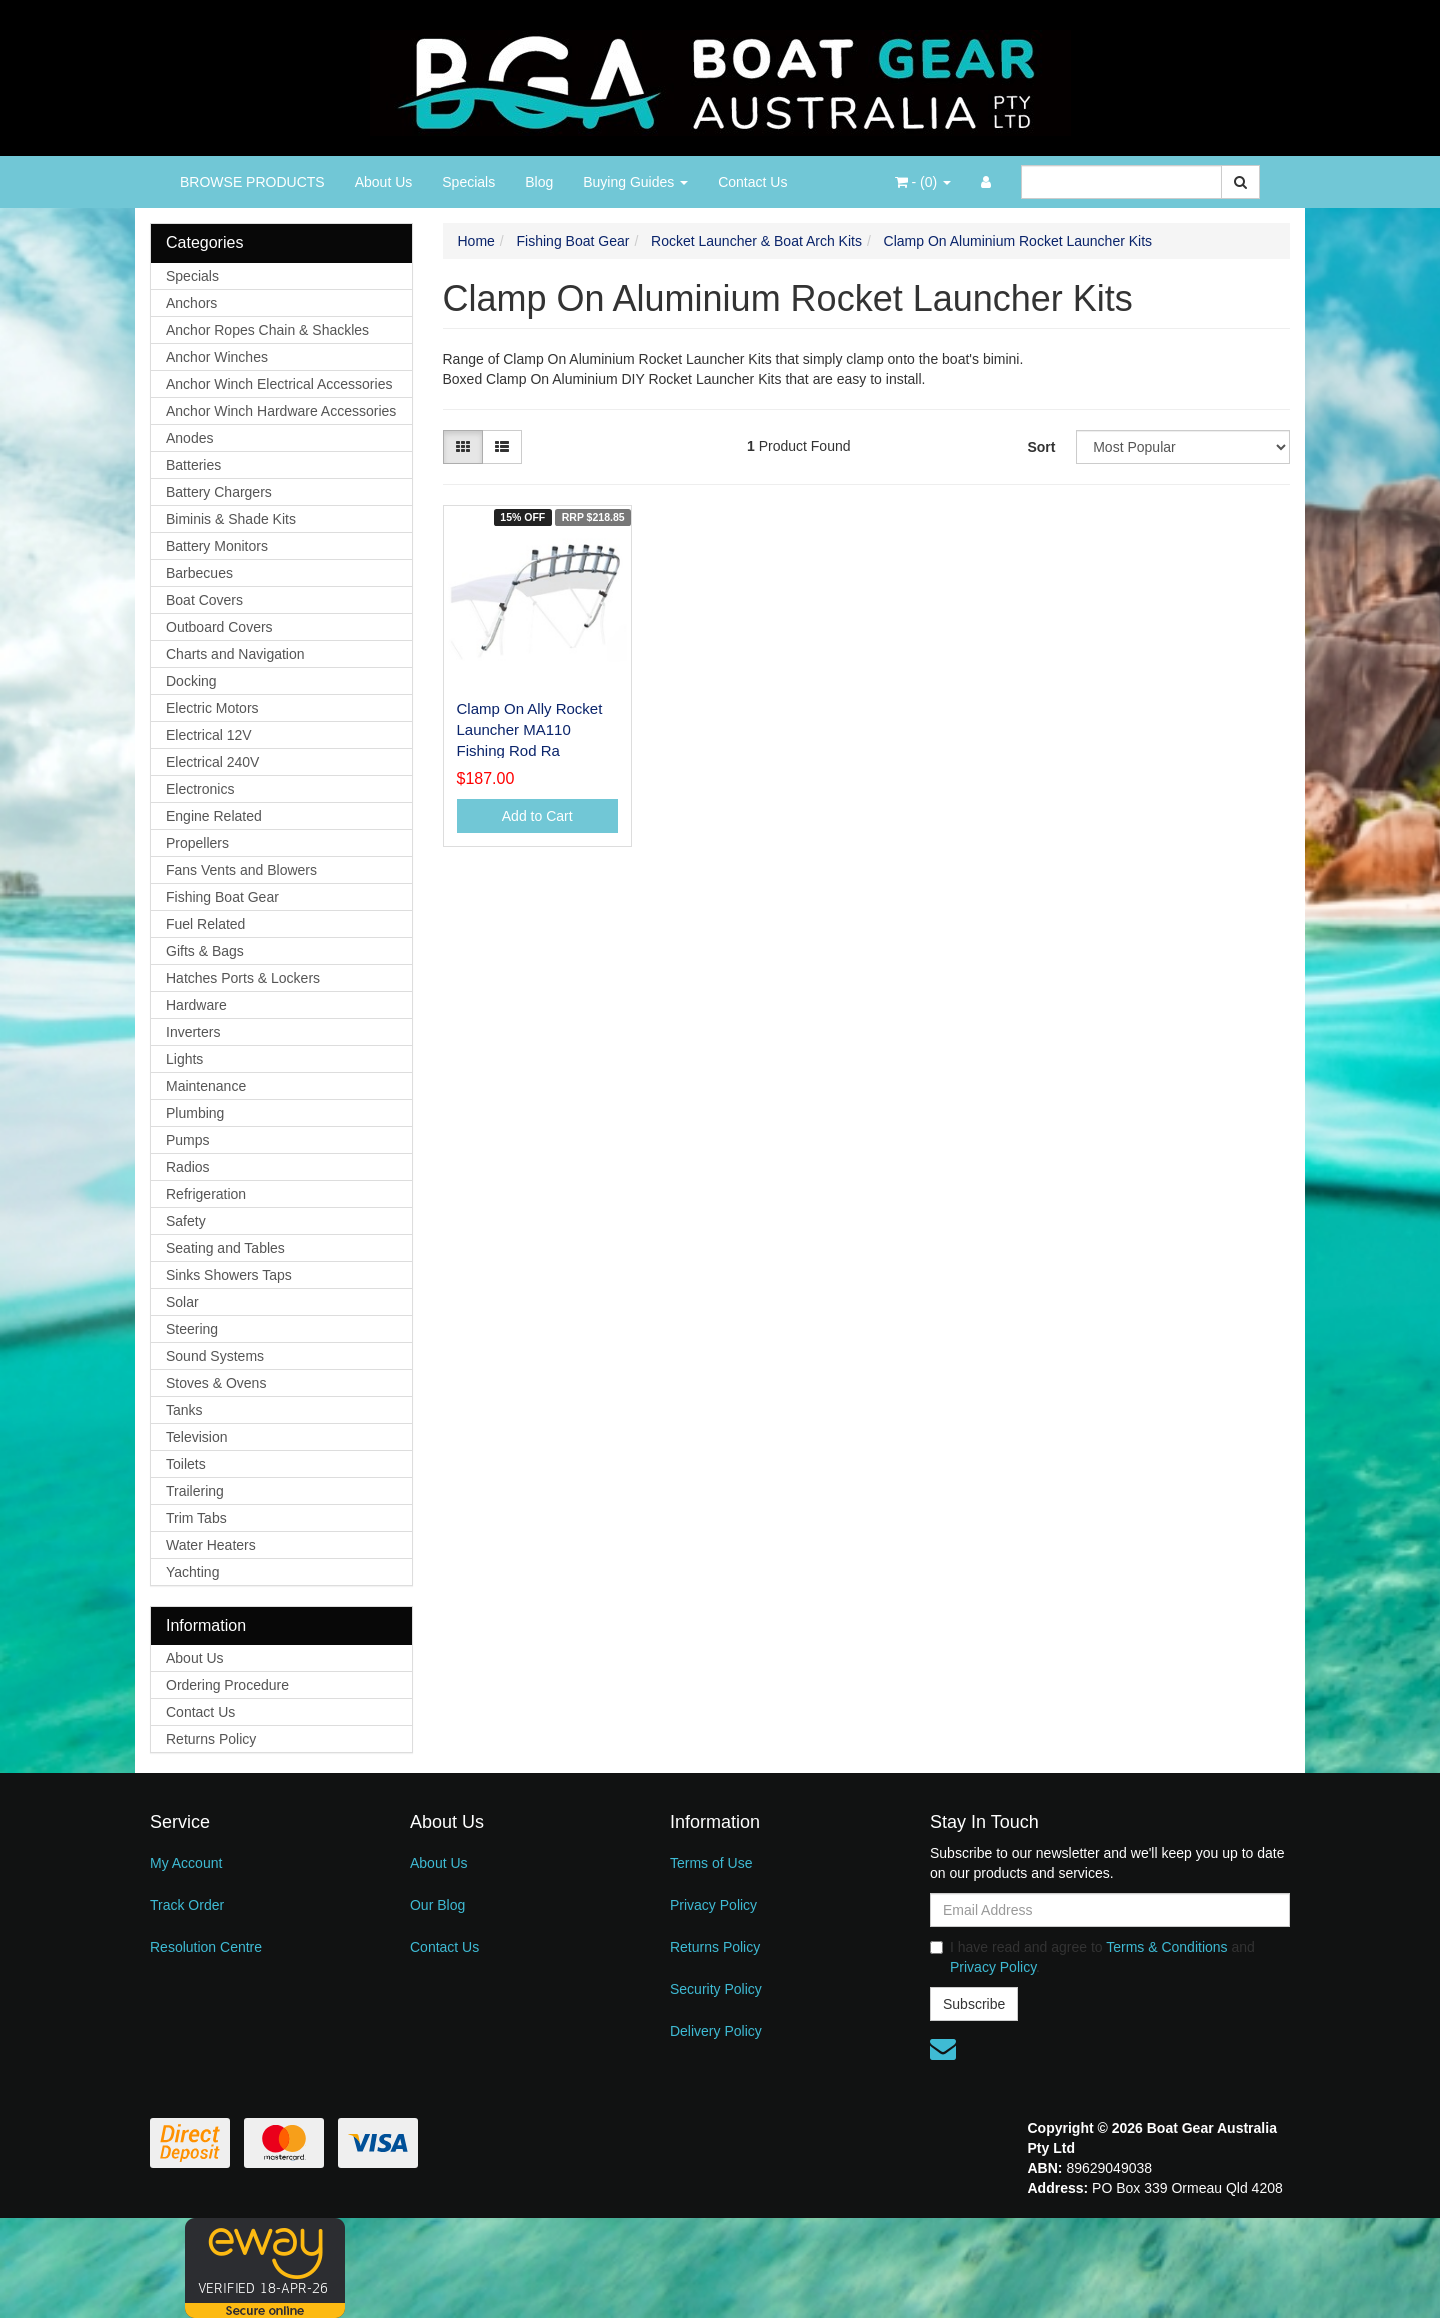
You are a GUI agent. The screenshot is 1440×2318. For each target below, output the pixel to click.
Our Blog (437, 1905)
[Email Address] (1110, 1910)
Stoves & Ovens (216, 1383)
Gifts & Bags (205, 951)
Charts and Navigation (235, 654)
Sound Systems (215, 1356)
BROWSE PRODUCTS (252, 182)
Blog (539, 182)
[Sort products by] (1183, 447)
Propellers (197, 843)
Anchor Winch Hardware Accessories (281, 411)
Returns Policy (211, 1739)
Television (196, 1437)
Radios (188, 1167)
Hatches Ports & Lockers (243, 978)
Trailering (195, 1491)
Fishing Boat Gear (222, 897)
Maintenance (206, 1086)
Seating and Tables (225, 1248)
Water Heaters (211, 1545)
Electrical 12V (209, 735)
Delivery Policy (716, 2031)
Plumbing (195, 1113)
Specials (468, 182)
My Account (186, 1863)
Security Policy (716, 1989)
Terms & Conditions (1166, 1947)
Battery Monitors (217, 546)
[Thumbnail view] (463, 447)
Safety (186, 1221)
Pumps (188, 1140)
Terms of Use (711, 1863)
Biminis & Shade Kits (231, 519)
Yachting (192, 1572)
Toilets (186, 1464)
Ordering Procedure (227, 1685)
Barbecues (199, 573)
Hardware (196, 1005)
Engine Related (214, 816)
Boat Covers (204, 600)
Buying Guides (635, 182)
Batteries (193, 465)
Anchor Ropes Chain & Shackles (267, 330)
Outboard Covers (219, 627)
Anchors (191, 303)
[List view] (502, 447)
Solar (182, 1302)
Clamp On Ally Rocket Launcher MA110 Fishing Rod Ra (530, 729)
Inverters (193, 1032)
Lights (184, 1059)
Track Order (187, 1905)
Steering (192, 1329)
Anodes (189, 438)
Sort (1041, 447)
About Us (384, 182)
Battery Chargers (219, 492)
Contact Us (752, 182)
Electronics (200, 789)
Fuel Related (205, 924)
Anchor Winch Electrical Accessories (279, 384)
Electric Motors (212, 708)
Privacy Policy (713, 1905)
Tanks (184, 1410)
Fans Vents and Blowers (241, 870)
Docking (191, 681)
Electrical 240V (212, 762)
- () (923, 182)
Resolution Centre (206, 1947)
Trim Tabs (196, 1518)
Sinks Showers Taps (229, 1275)
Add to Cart (537, 816)
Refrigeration (206, 1194)
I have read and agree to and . (1092, 1957)
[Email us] (943, 2049)
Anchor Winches (217, 357)
